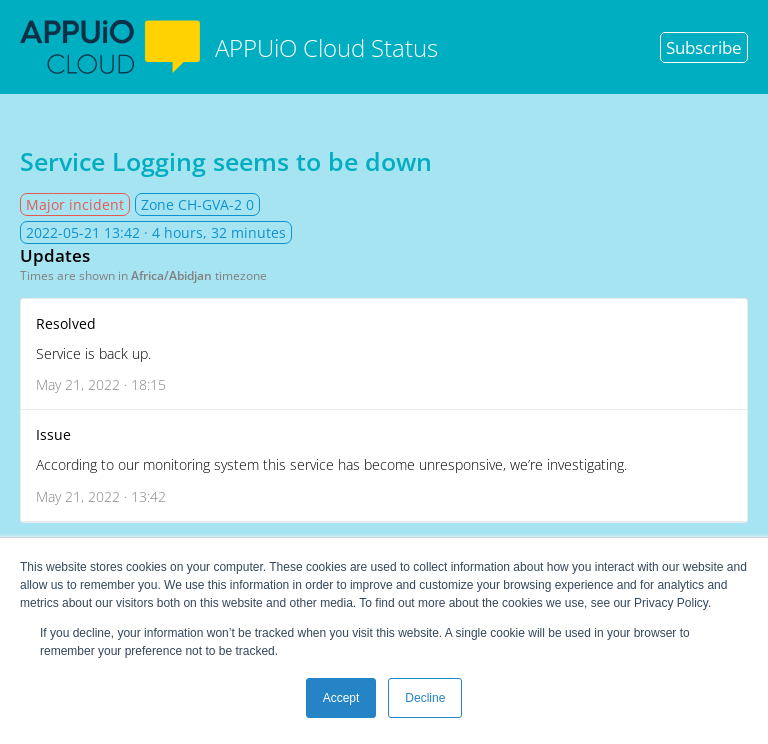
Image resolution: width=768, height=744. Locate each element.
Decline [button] (425, 698)
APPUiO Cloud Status (229, 47)
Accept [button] (341, 698)
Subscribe (704, 47)
